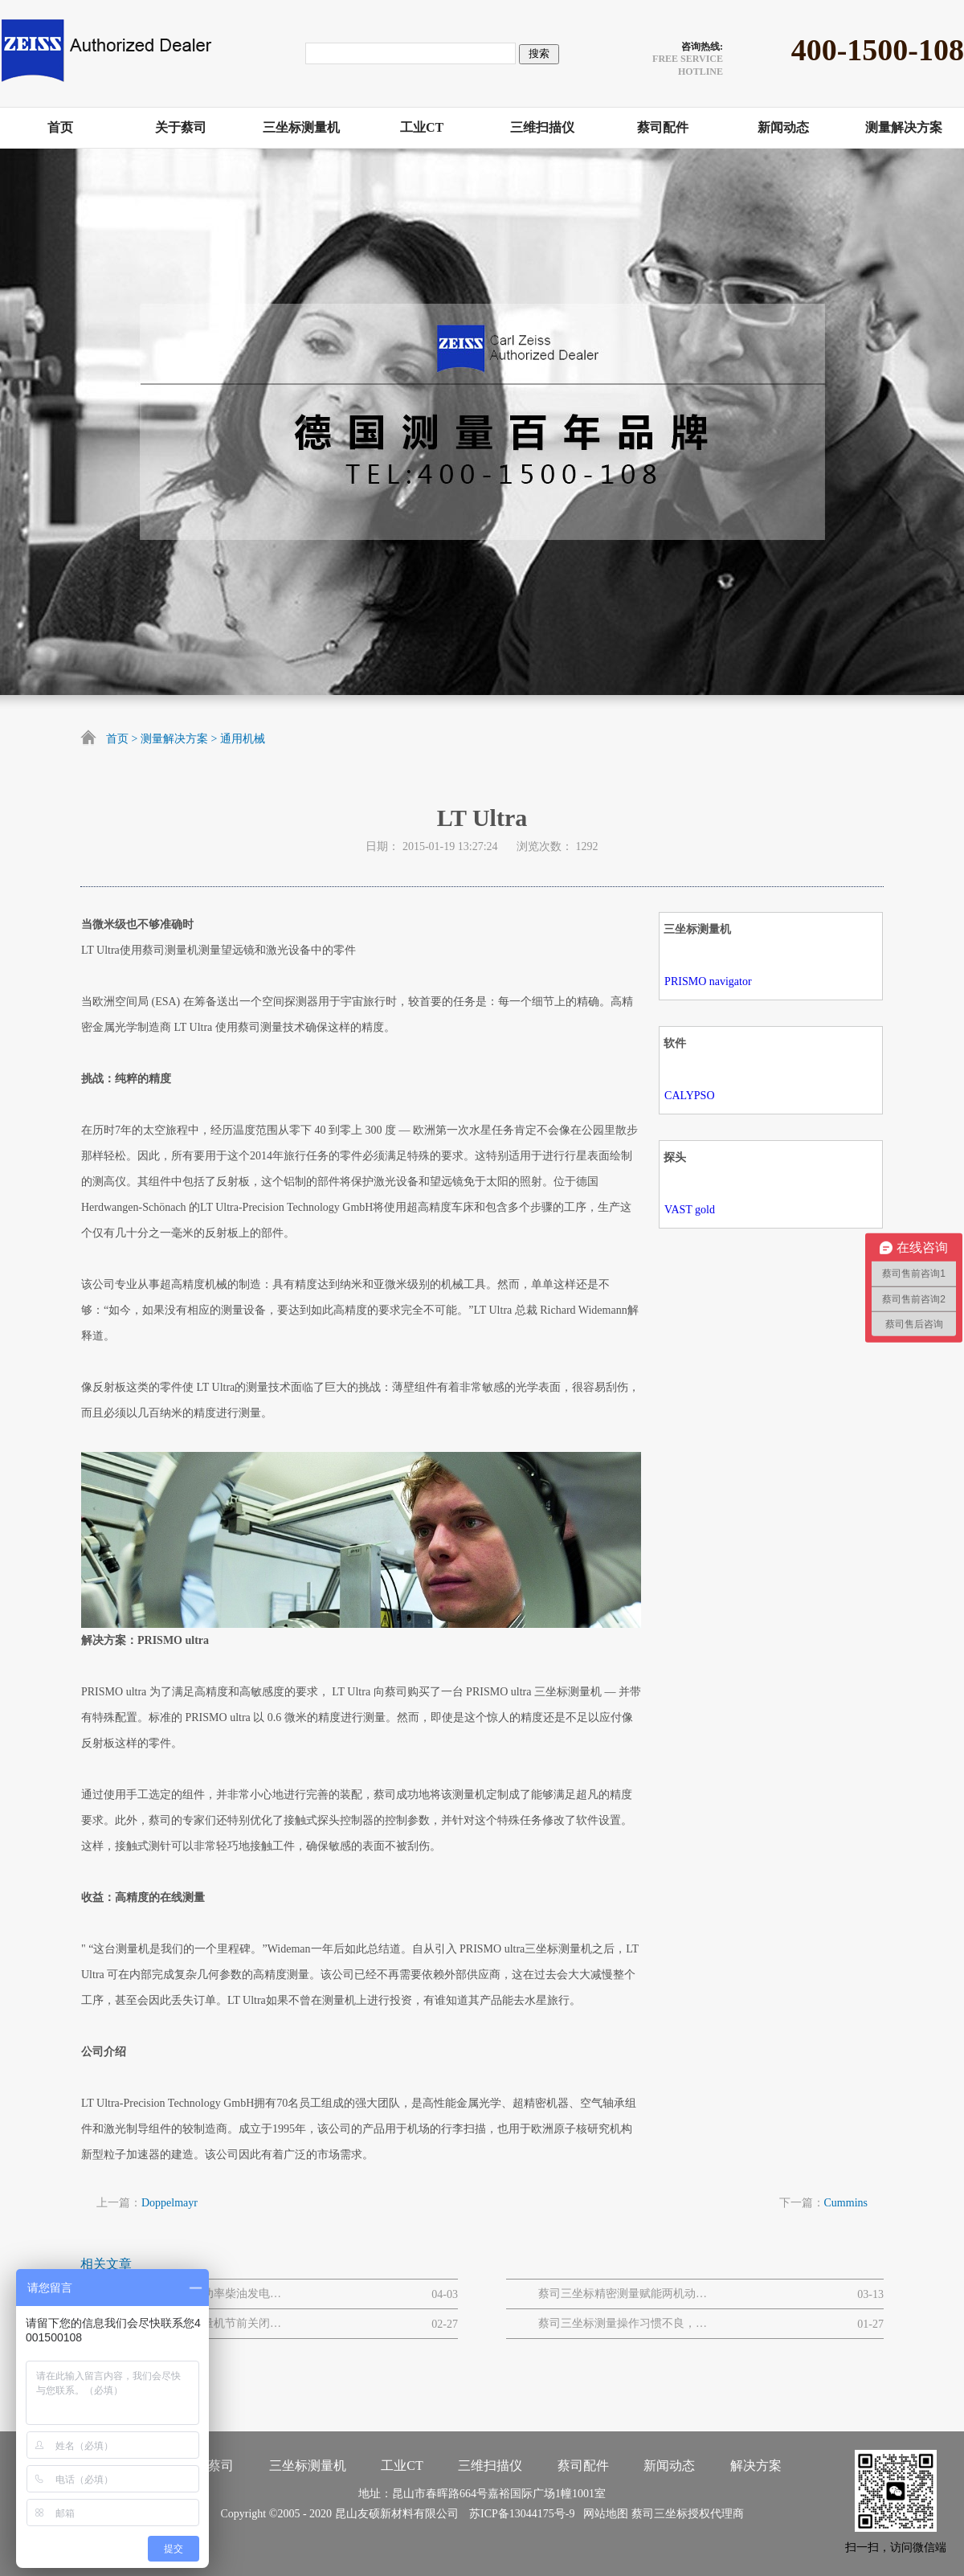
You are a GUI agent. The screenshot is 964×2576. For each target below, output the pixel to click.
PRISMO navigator (708, 981)
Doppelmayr (169, 2203)
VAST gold (689, 1210)
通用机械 (242, 739)
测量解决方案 (174, 739)
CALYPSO (689, 1096)
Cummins (846, 2203)
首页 (117, 739)
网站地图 (603, 2514)
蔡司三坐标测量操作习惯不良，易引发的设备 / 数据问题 (622, 2323)
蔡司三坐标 (659, 2514)
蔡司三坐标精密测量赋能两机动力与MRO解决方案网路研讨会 (622, 2294)
